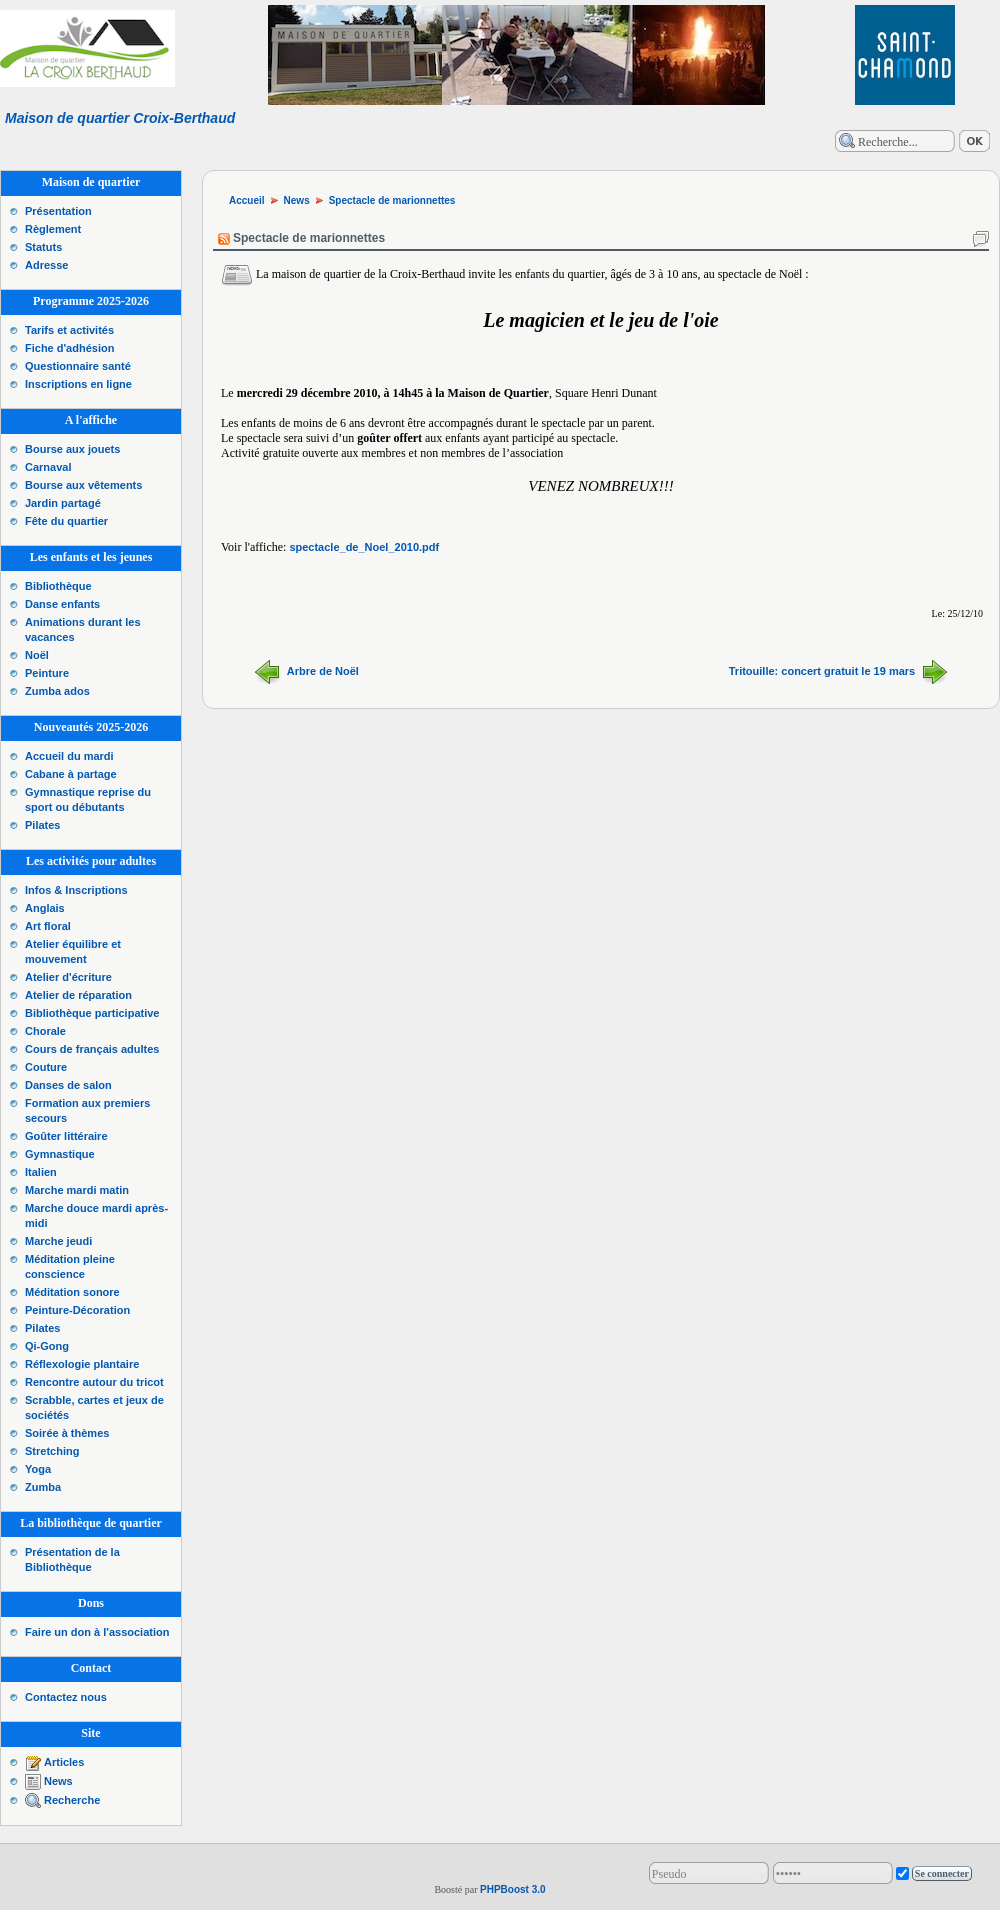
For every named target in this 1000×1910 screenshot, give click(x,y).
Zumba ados (57, 691)
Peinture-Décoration (77, 1310)
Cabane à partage (71, 774)
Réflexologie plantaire (82, 1364)
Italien (41, 1172)
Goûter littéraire (66, 1136)
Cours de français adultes (92, 1049)
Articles (64, 1762)
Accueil (247, 200)
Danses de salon (68, 1085)
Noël (37, 655)
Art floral (48, 926)
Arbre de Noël (323, 670)
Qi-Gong (47, 1346)
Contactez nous (66, 1697)
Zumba (43, 1487)
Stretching (52, 1451)
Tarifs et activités (69, 330)
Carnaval (48, 467)
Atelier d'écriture (68, 977)
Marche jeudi (58, 1241)
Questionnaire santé (78, 366)
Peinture (47, 673)
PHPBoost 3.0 (513, 1889)
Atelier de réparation (78, 995)
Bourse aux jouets (72, 449)
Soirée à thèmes (67, 1433)
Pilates (42, 825)
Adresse (46, 265)
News (58, 1781)
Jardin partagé (63, 503)
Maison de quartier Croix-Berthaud (120, 118)
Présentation (58, 211)
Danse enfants (62, 604)
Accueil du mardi (69, 756)
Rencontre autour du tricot (94, 1382)
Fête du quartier (66, 521)
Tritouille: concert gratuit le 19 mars (822, 670)
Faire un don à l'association (97, 1632)
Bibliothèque (58, 586)
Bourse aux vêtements (83, 485)
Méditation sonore (72, 1292)
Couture (46, 1067)
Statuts (43, 247)
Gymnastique (60, 1154)
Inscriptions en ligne (78, 384)
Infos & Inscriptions (76, 890)
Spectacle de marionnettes (392, 200)
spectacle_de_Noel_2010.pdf (364, 547)
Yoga (38, 1469)
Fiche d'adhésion (69, 348)
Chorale (45, 1031)
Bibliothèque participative (92, 1013)
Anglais (45, 908)
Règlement (53, 229)
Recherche (72, 1800)
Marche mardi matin (77, 1190)
